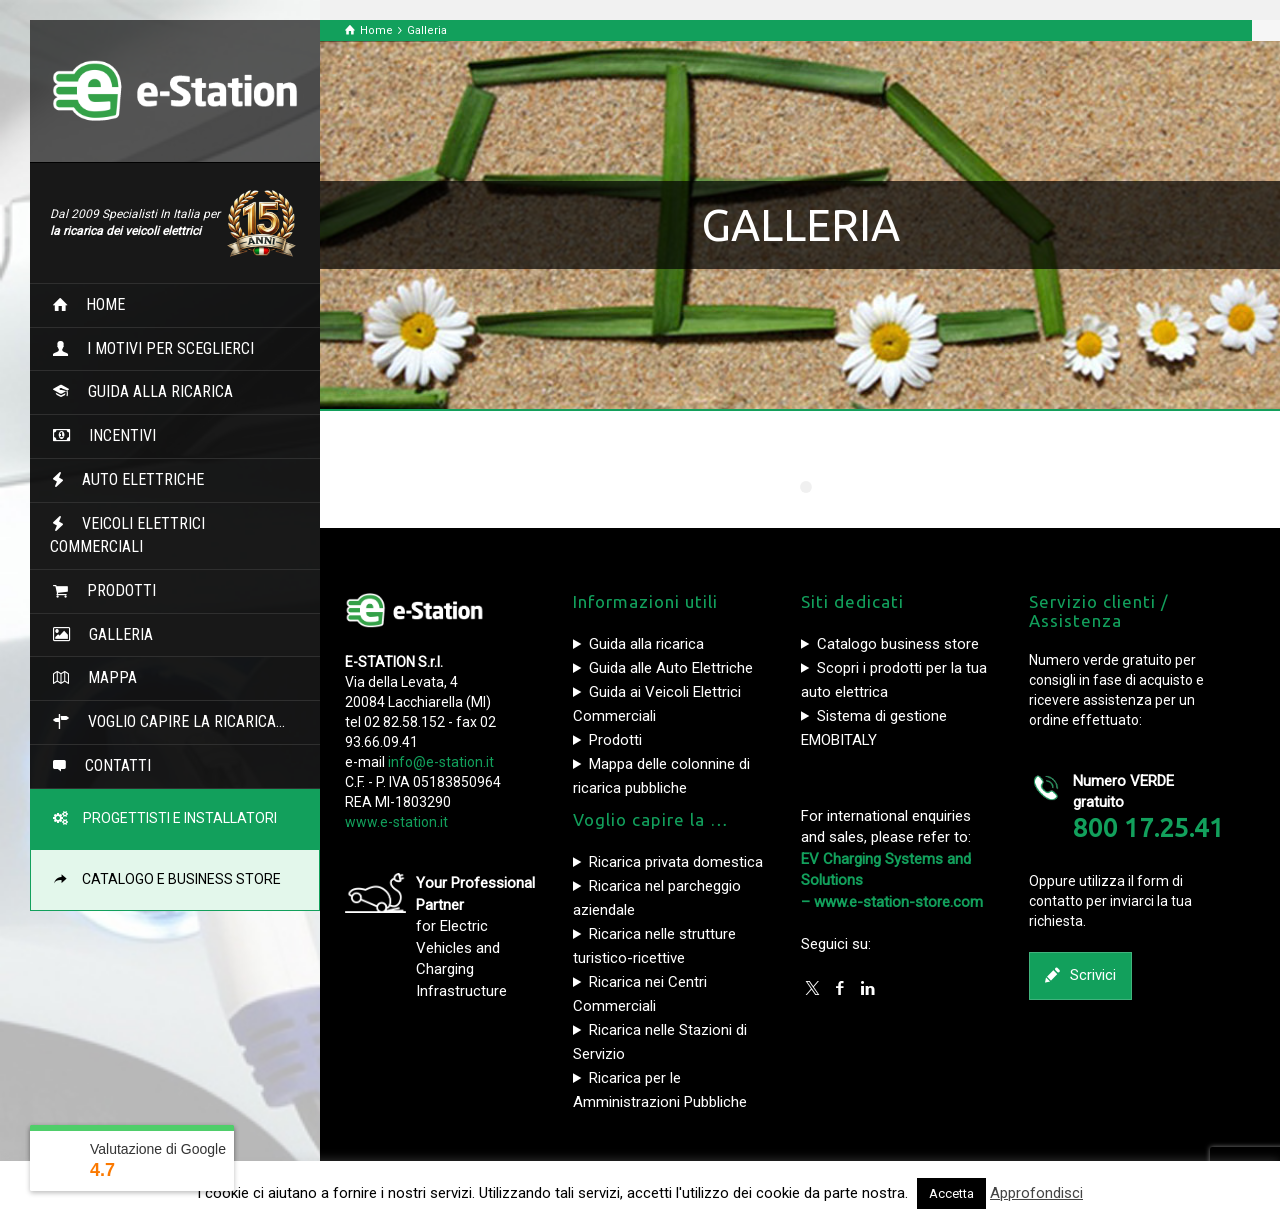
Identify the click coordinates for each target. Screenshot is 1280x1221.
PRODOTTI (113, 590)
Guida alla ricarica (646, 644)
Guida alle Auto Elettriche (671, 668)
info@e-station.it (441, 762)
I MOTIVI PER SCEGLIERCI (162, 348)
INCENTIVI (114, 435)
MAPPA (104, 677)
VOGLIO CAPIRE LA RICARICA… (178, 721)
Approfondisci (1036, 1193)
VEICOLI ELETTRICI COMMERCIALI (127, 535)
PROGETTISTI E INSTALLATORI (174, 818)
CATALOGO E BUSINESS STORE (175, 879)
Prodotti (615, 740)
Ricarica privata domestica (676, 862)
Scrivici (1080, 975)
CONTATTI (110, 765)
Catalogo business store (898, 644)
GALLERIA (113, 634)
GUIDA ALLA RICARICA (152, 391)
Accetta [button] (951, 1193)
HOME (97, 304)
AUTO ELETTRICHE (135, 479)
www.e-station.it (396, 822)
